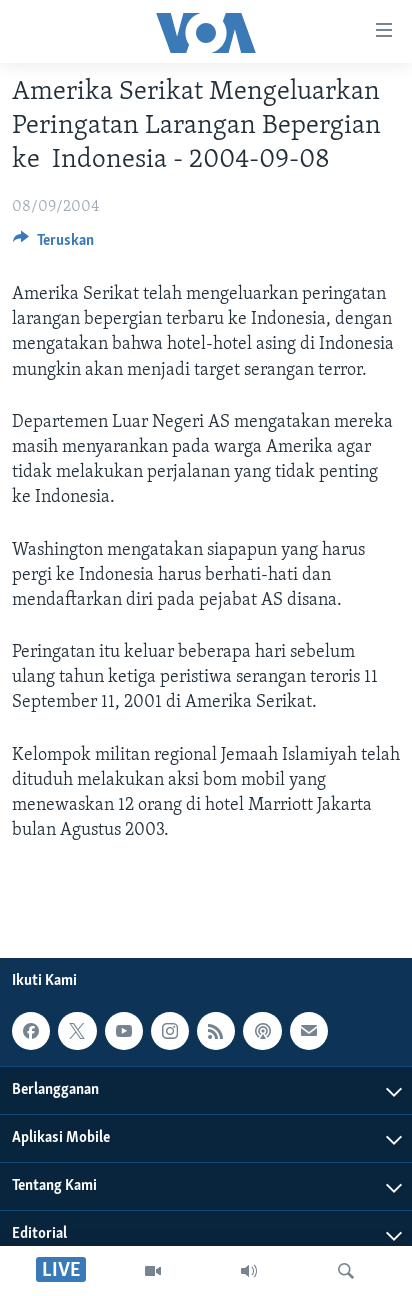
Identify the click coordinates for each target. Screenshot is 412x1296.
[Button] (53, 245)
